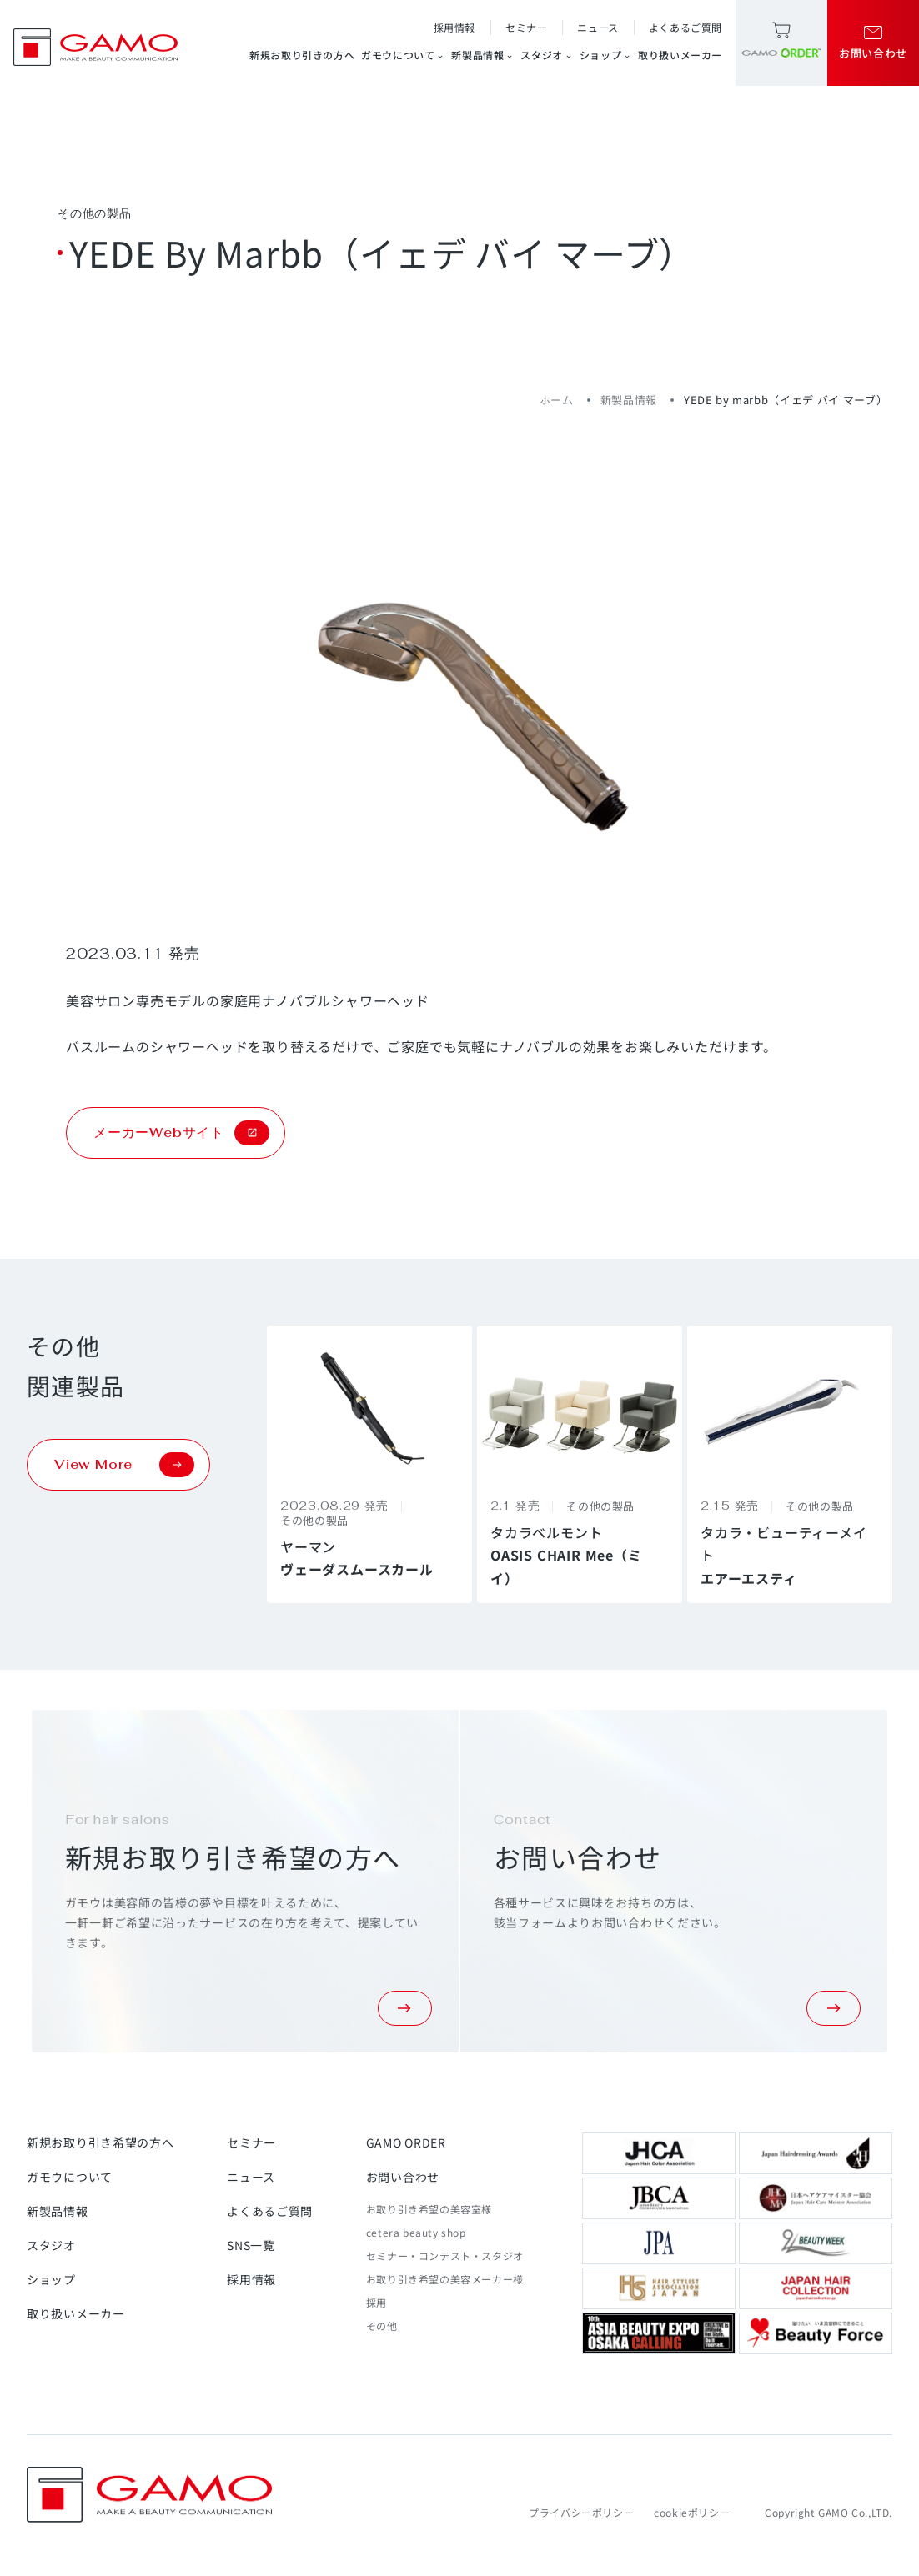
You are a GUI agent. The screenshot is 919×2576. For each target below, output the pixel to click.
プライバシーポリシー (581, 2512)
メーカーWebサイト (181, 1132)
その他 (382, 2325)
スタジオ (546, 55)
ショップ (605, 55)
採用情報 (454, 27)
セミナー (526, 27)
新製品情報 (482, 55)
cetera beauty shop (416, 2232)
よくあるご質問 (685, 27)
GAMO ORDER (406, 2142)
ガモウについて (402, 55)
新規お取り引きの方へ (301, 55)
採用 (376, 2302)
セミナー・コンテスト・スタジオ (445, 2255)
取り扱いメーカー (680, 55)
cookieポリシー (692, 2512)
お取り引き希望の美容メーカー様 (445, 2279)
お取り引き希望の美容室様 (429, 2209)
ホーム (557, 400)
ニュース (597, 27)
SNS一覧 (251, 2245)
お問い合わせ (402, 2176)
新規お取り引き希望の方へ (100, 2142)
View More (124, 1464)
